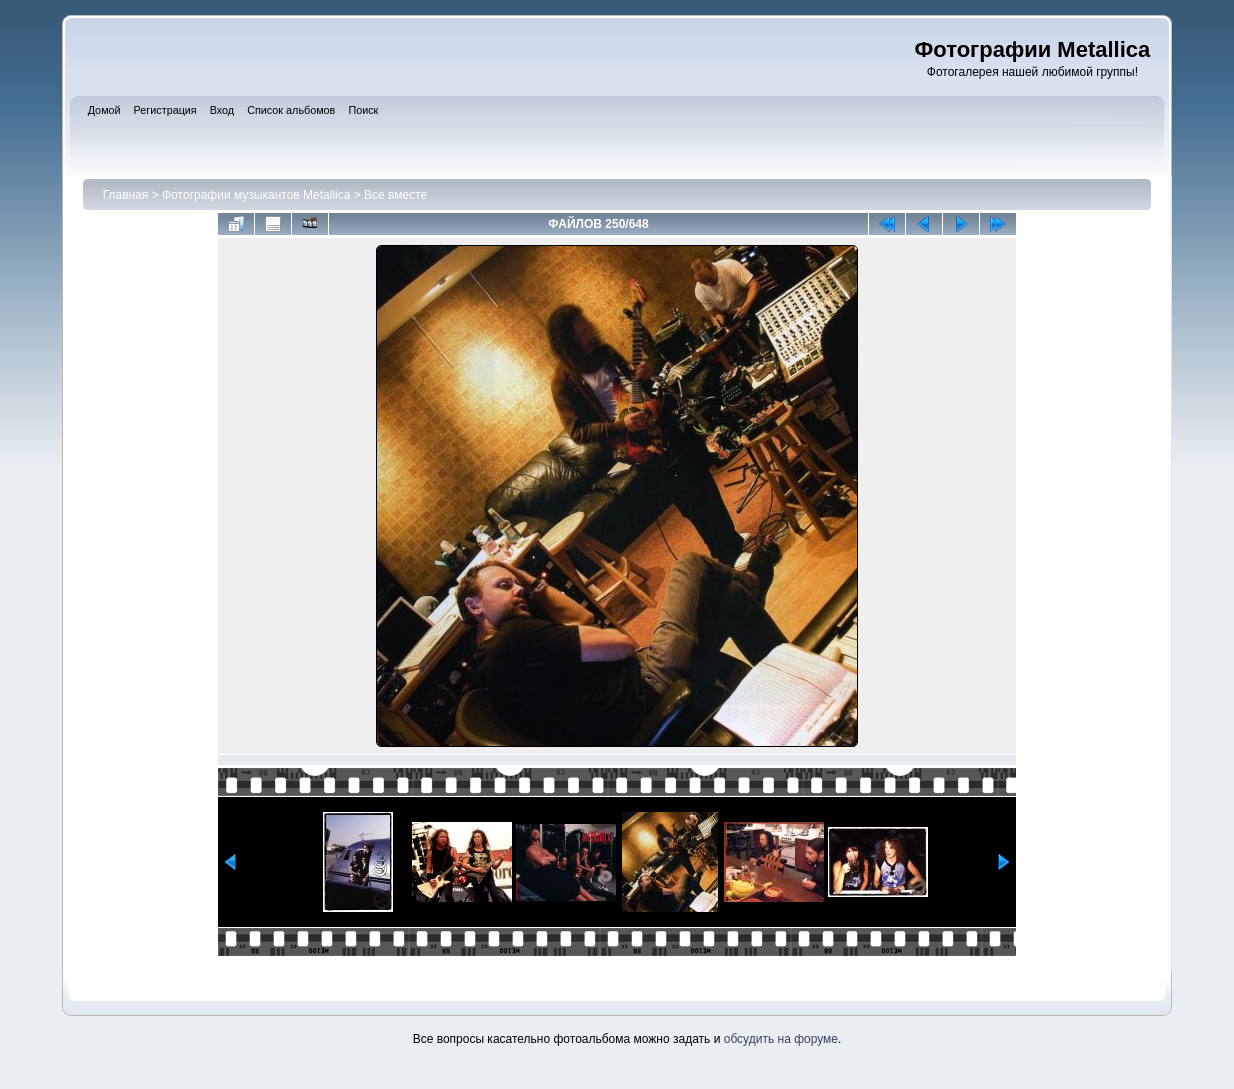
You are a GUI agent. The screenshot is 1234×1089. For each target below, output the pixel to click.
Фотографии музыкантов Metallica (256, 195)
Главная (126, 195)
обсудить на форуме (781, 1039)
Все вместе (395, 195)
